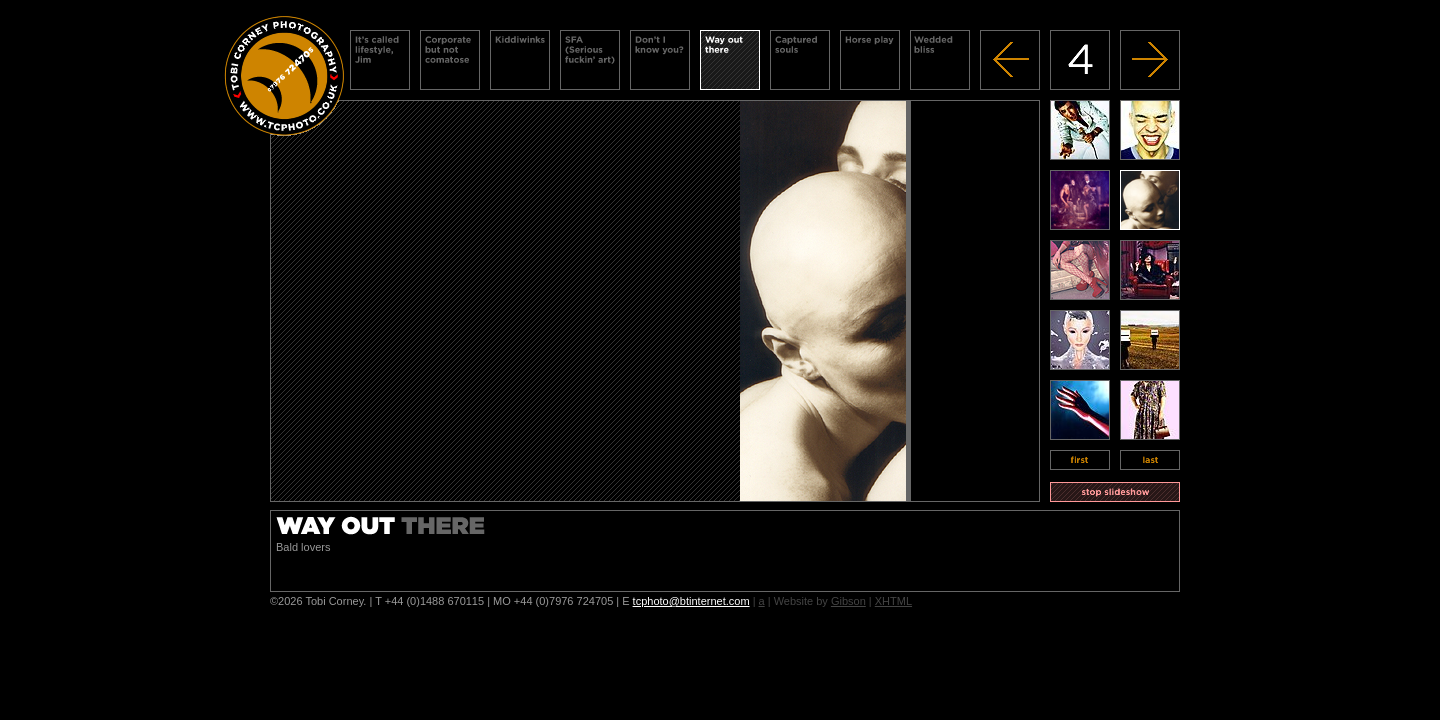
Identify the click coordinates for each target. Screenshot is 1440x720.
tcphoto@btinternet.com (691, 601)
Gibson (848, 601)
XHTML (893, 601)
